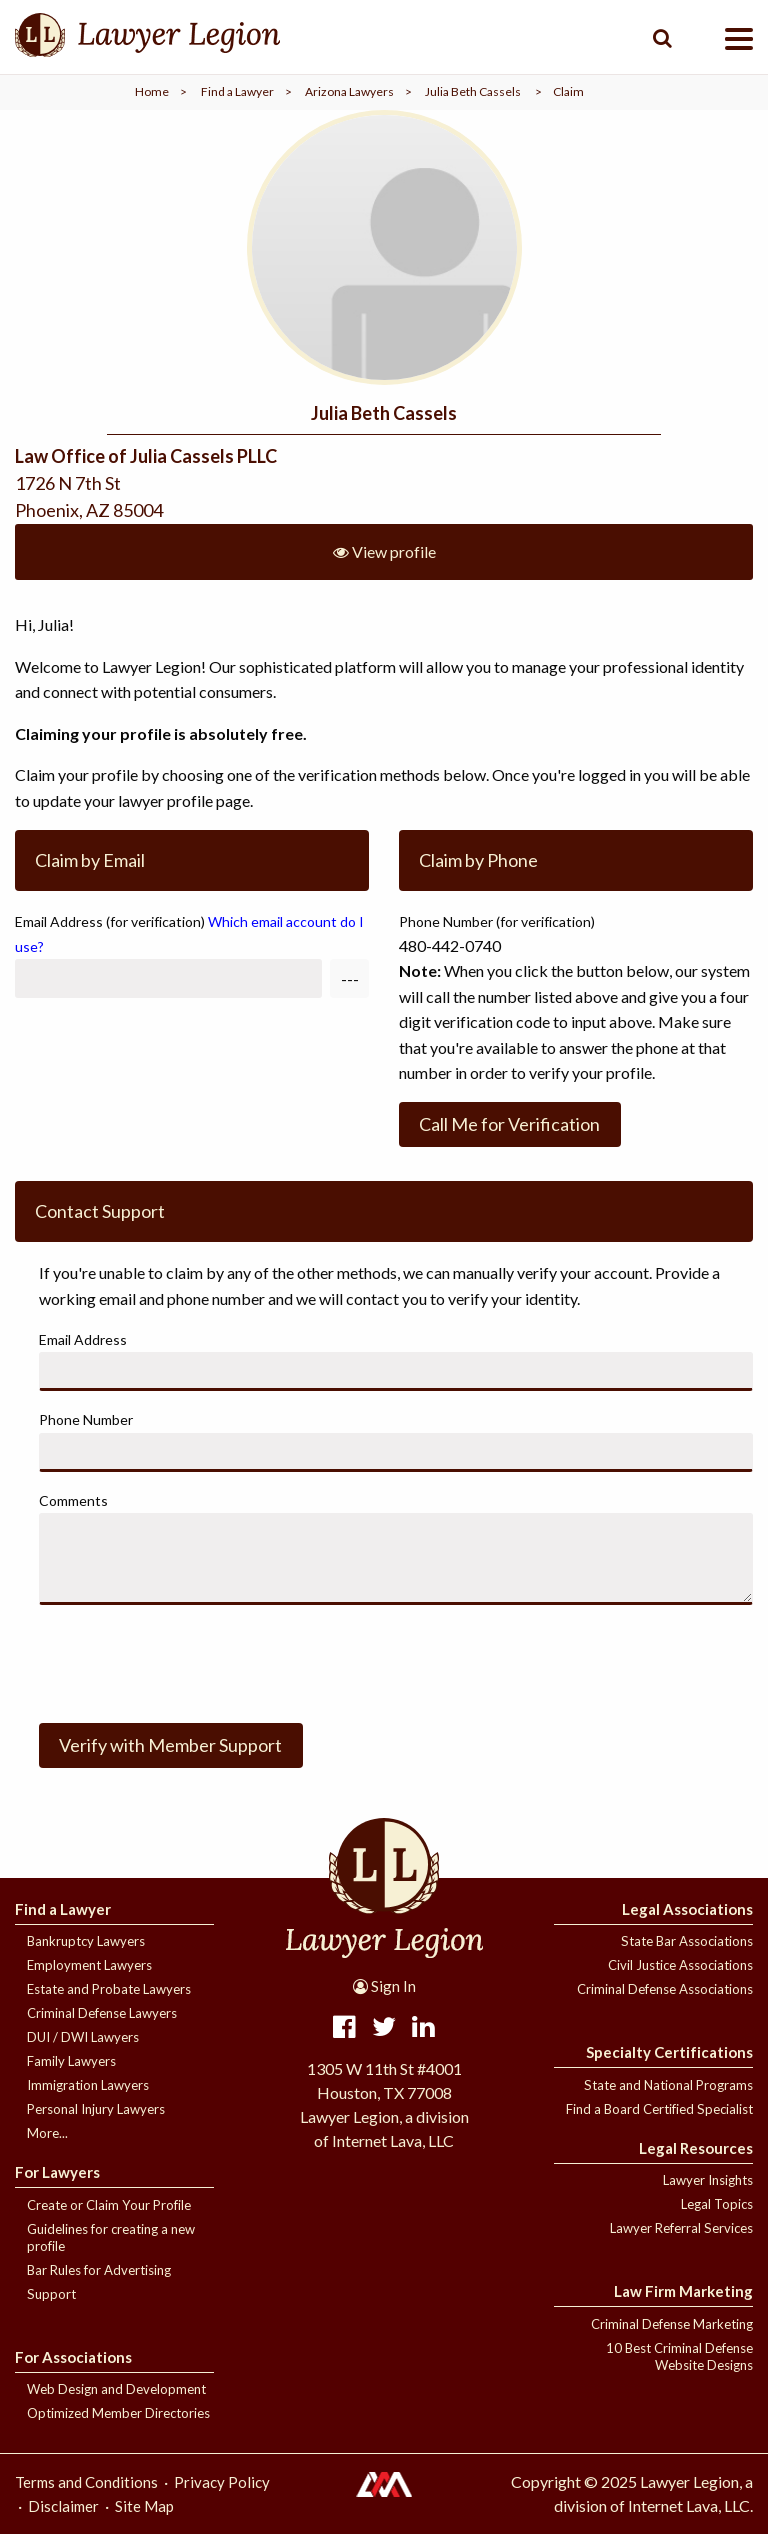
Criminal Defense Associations (665, 1989)
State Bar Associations (687, 1941)
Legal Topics (717, 2204)
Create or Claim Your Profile (109, 2205)
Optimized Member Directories (118, 2413)
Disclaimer (63, 2506)
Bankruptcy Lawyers (86, 1941)
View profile (384, 551)
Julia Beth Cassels (473, 91)
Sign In (384, 1986)
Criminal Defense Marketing (672, 2324)
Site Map (144, 2506)
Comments (73, 1500)
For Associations (73, 2357)
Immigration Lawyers (88, 2085)
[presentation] (191, 1660)
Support (51, 2294)
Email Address (189, 934)
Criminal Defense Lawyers (102, 2013)
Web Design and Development (116, 2389)
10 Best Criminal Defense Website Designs (679, 2356)
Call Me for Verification (509, 1124)
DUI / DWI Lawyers (83, 2037)
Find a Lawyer (237, 91)
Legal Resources (696, 2148)
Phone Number (86, 1419)
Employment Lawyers (89, 1965)
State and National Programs (668, 2085)
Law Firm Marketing (683, 2291)
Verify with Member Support (170, 1745)
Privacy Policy (222, 2482)
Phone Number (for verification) (497, 921)
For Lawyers (57, 2172)
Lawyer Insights (708, 2180)
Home (152, 91)
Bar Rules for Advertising (99, 2270)
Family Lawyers (71, 2061)
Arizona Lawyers (349, 91)
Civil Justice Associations (680, 1965)
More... (47, 2133)
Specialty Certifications (669, 2052)
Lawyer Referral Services (681, 2228)
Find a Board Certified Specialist (659, 2109)
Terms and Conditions (86, 2482)
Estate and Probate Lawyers (109, 1989)
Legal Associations (687, 1909)
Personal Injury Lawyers (96, 2109)
